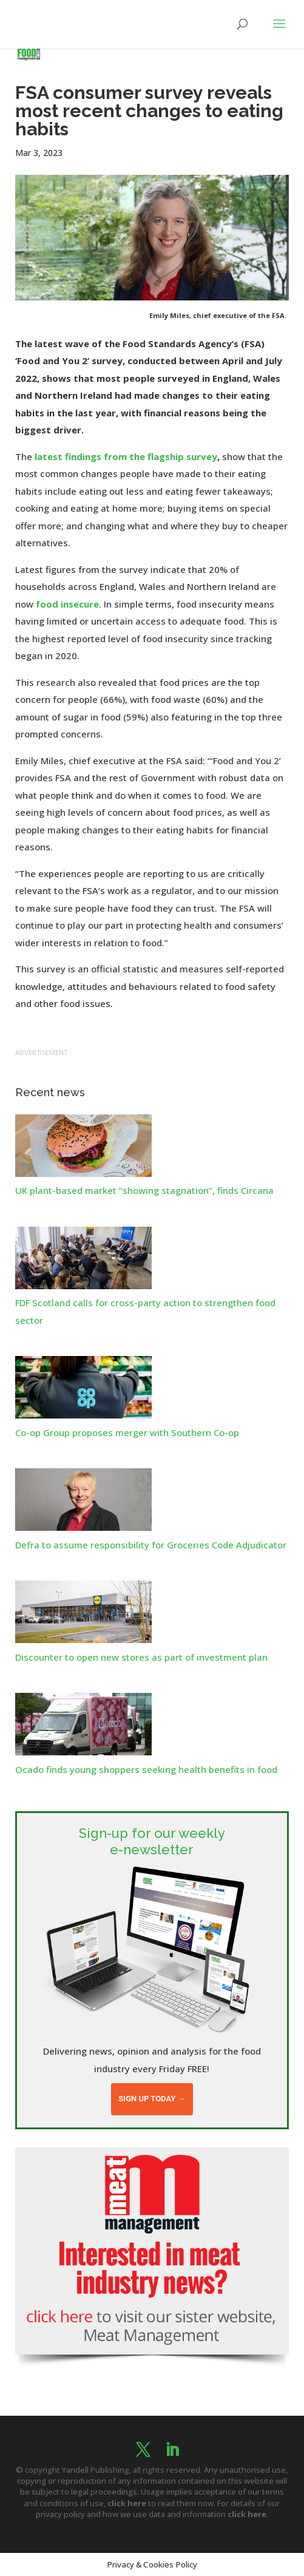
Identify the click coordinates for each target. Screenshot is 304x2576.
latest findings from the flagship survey (126, 456)
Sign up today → (151, 2098)
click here (126, 2503)
